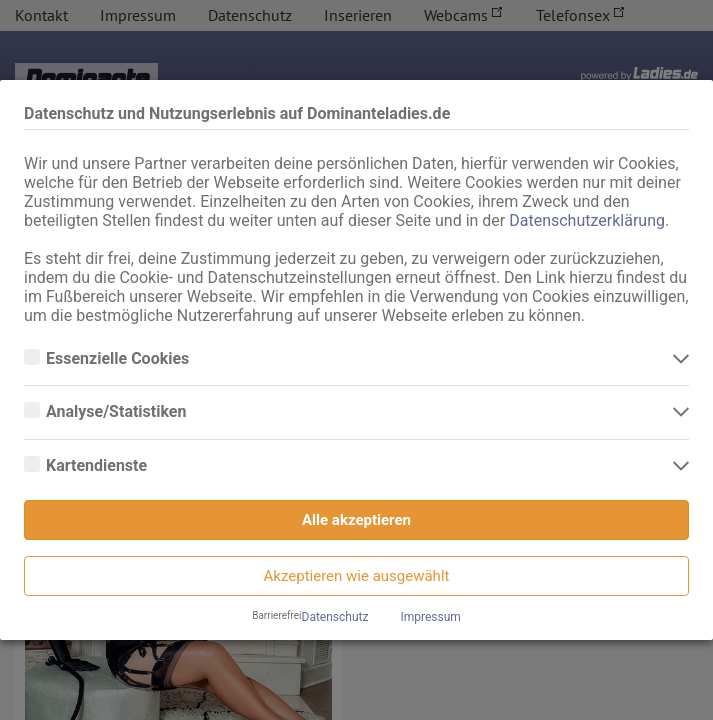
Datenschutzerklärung (587, 220)
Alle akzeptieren (356, 520)
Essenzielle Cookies (119, 359)
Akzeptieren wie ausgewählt (357, 576)
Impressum (430, 617)
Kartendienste (98, 466)
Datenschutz (335, 617)
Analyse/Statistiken (118, 412)
